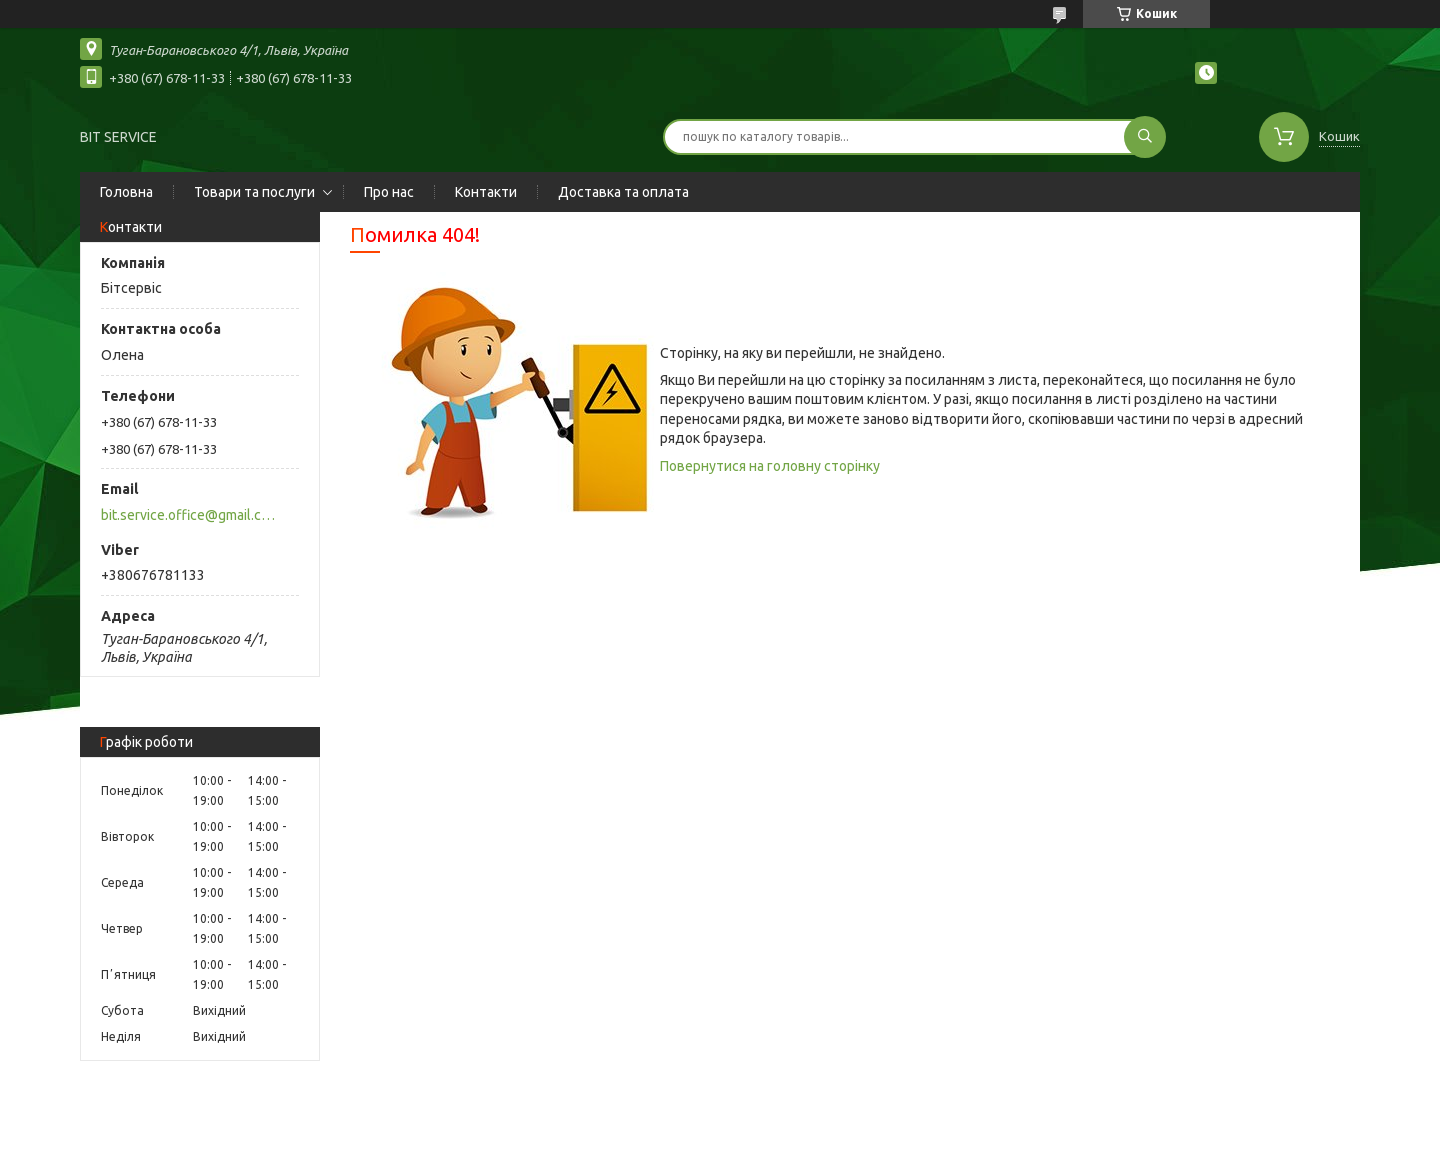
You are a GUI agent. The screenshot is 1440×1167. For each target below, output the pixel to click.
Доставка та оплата (623, 192)
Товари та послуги (254, 192)
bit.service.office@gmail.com (188, 515)
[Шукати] (1145, 137)
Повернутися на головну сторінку (770, 466)
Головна (126, 192)
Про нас (389, 192)
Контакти (486, 192)
